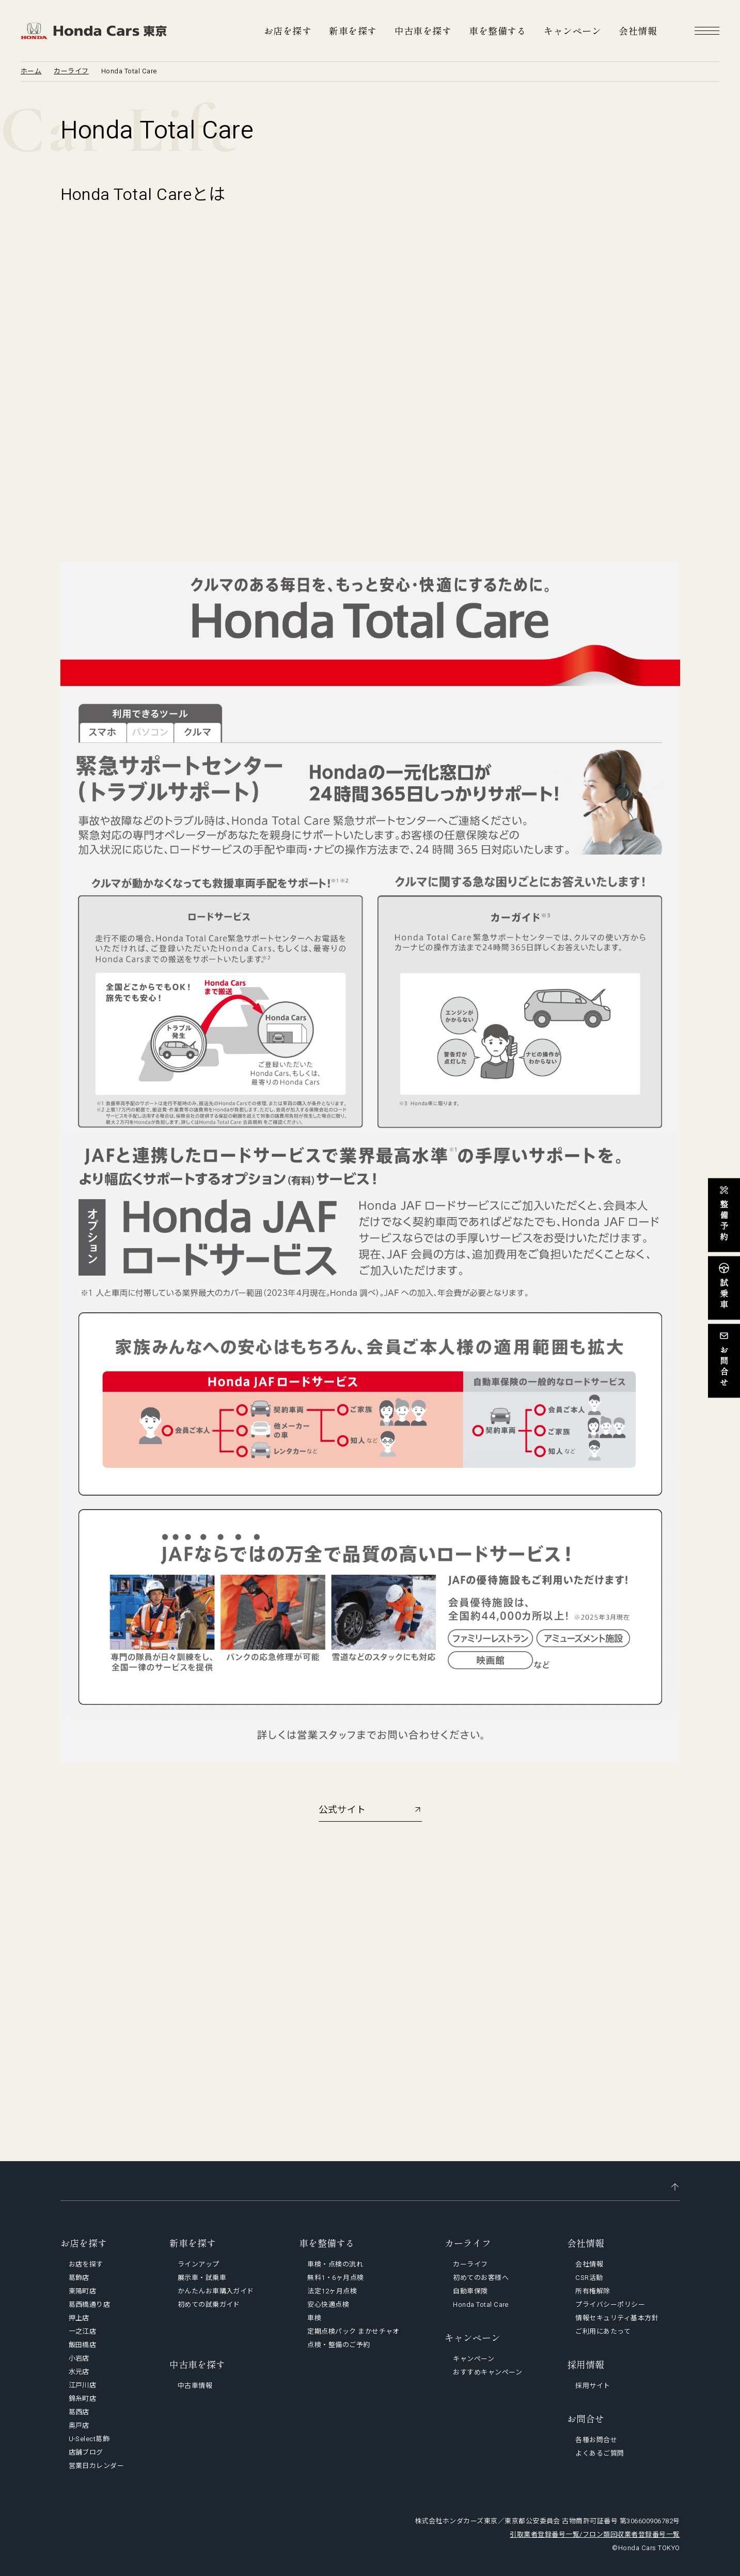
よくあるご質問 (599, 2453)
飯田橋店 (83, 2345)
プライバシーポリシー (610, 2304)
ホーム (31, 71)
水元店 (79, 2372)
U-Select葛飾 (89, 2439)
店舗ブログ (86, 2452)
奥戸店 (79, 2425)
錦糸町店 (83, 2398)
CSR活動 (589, 2278)
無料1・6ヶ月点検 (335, 2278)
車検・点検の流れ (335, 2264)
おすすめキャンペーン (487, 2372)
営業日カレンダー (96, 2466)
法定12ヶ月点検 (332, 2291)
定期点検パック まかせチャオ (353, 2331)
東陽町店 (83, 2291)
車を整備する (497, 30)
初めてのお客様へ (481, 2278)
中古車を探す (423, 30)
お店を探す (287, 30)
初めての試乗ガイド (209, 2304)
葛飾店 (79, 2278)
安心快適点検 (328, 2304)
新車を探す (352, 30)
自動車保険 (470, 2291)
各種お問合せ (596, 2440)
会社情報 (638, 30)
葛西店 (79, 2412)
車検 (314, 2318)
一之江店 (83, 2331)
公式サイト (342, 1809)
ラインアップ (198, 2264)
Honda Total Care (481, 2304)
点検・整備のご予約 (338, 2345)
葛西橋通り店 (90, 2304)
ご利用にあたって (603, 2331)
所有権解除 (592, 2291)
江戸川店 (83, 2385)
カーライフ (71, 71)
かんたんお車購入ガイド (216, 2291)
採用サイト (592, 2385)
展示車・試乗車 (202, 2278)
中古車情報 (195, 2385)
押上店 (79, 2318)
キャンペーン (572, 30)
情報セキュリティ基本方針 (616, 2318)
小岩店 (79, 2358)
